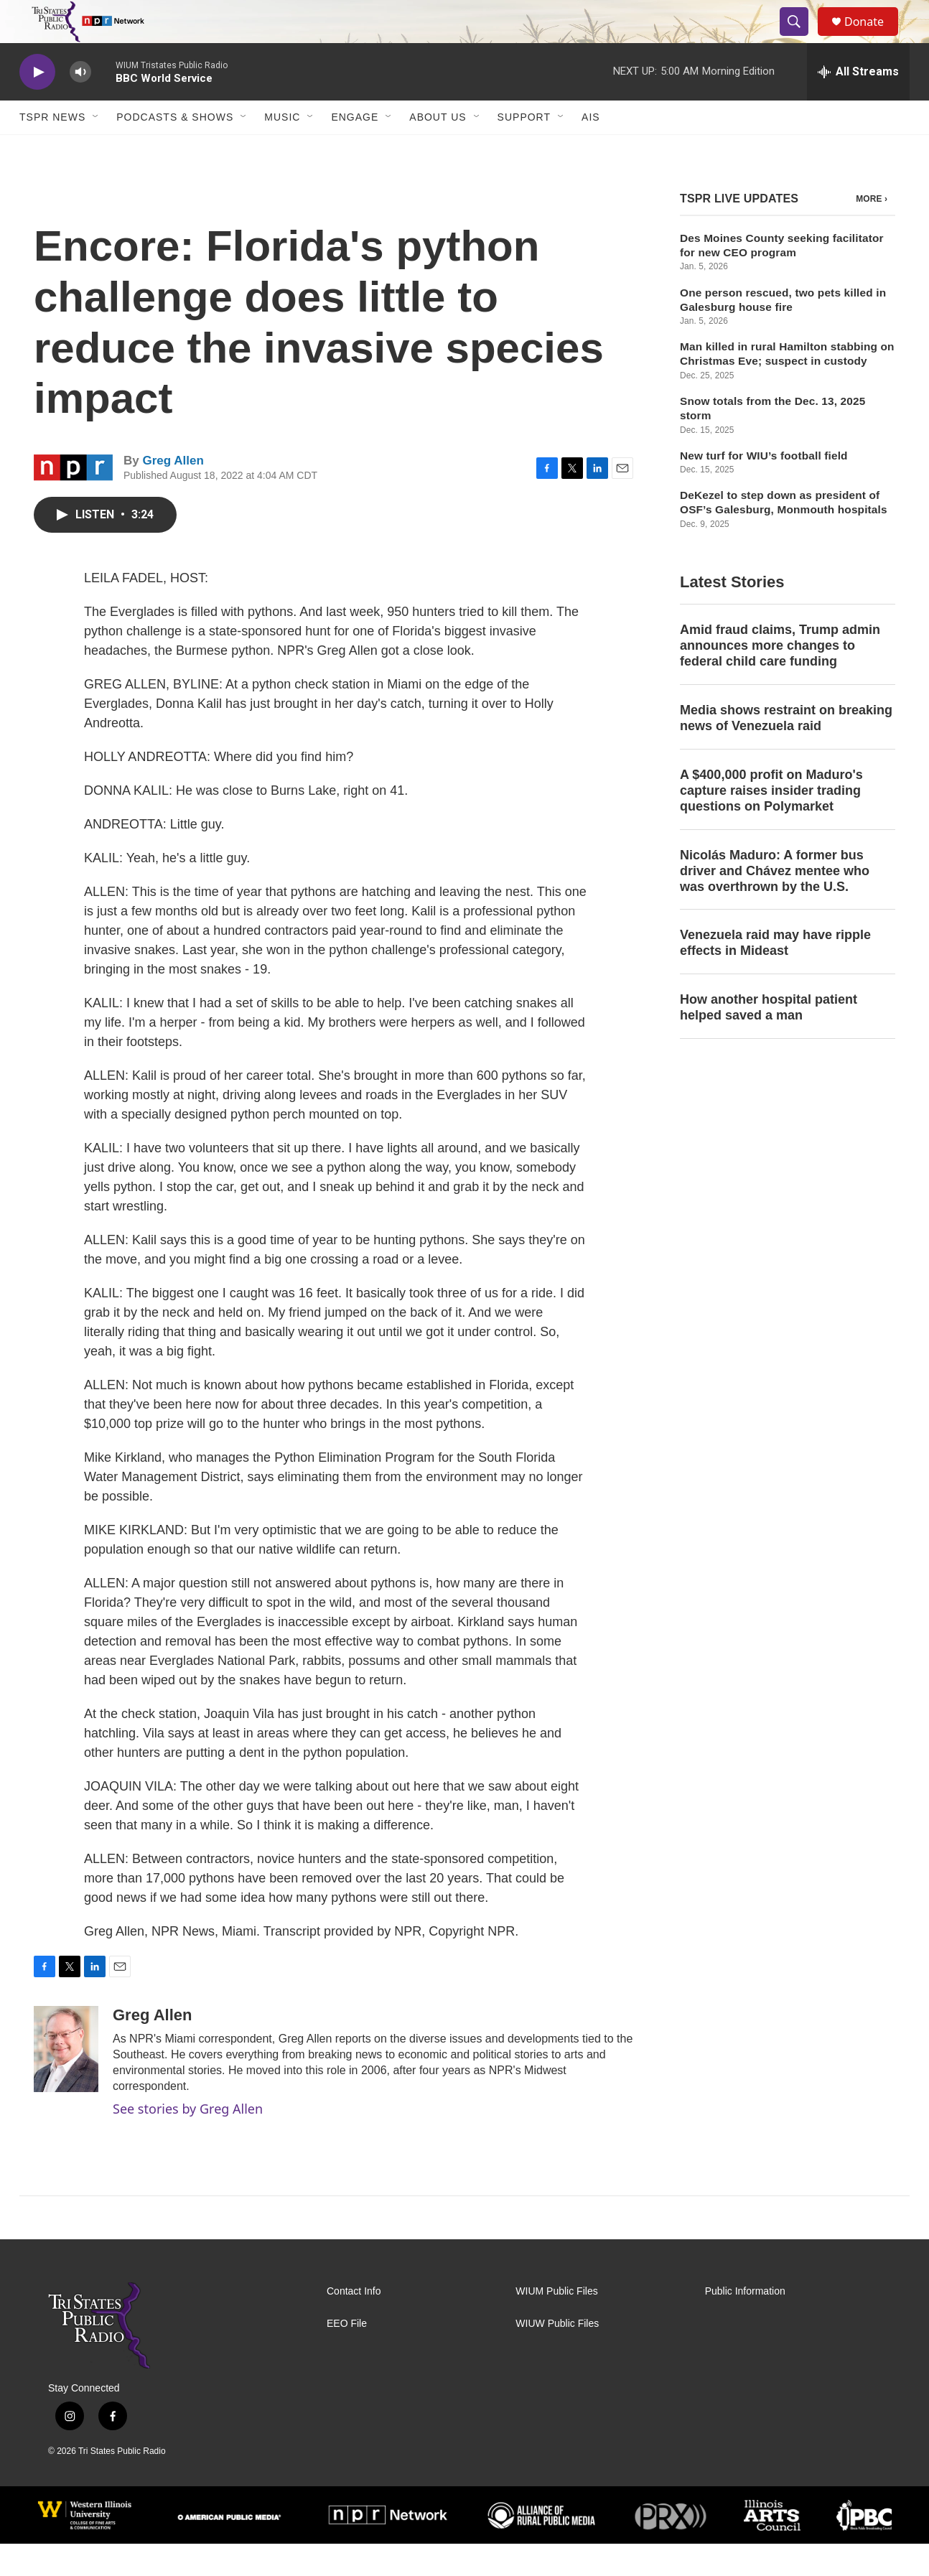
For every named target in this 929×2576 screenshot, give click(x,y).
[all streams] (858, 104)
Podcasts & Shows (174, 149)
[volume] (80, 104)
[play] (37, 104)
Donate (873, 37)
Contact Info (354, 2323)
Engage (354, 149)
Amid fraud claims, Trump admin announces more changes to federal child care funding (780, 678)
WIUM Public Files (556, 2323)
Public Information (745, 2323)
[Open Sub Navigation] (96, 149)
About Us (437, 149)
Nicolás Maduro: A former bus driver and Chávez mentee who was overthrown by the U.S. (774, 903)
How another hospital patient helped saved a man (768, 1040)
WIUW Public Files (557, 2356)
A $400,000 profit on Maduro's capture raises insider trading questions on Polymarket (771, 823)
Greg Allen (172, 493)
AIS (591, 149)
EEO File (347, 2356)
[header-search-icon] (800, 38)
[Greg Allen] (66, 2081)
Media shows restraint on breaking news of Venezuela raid (786, 750)
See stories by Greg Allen (188, 2141)
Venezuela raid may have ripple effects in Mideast (775, 975)
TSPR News (52, 149)
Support (524, 149)
